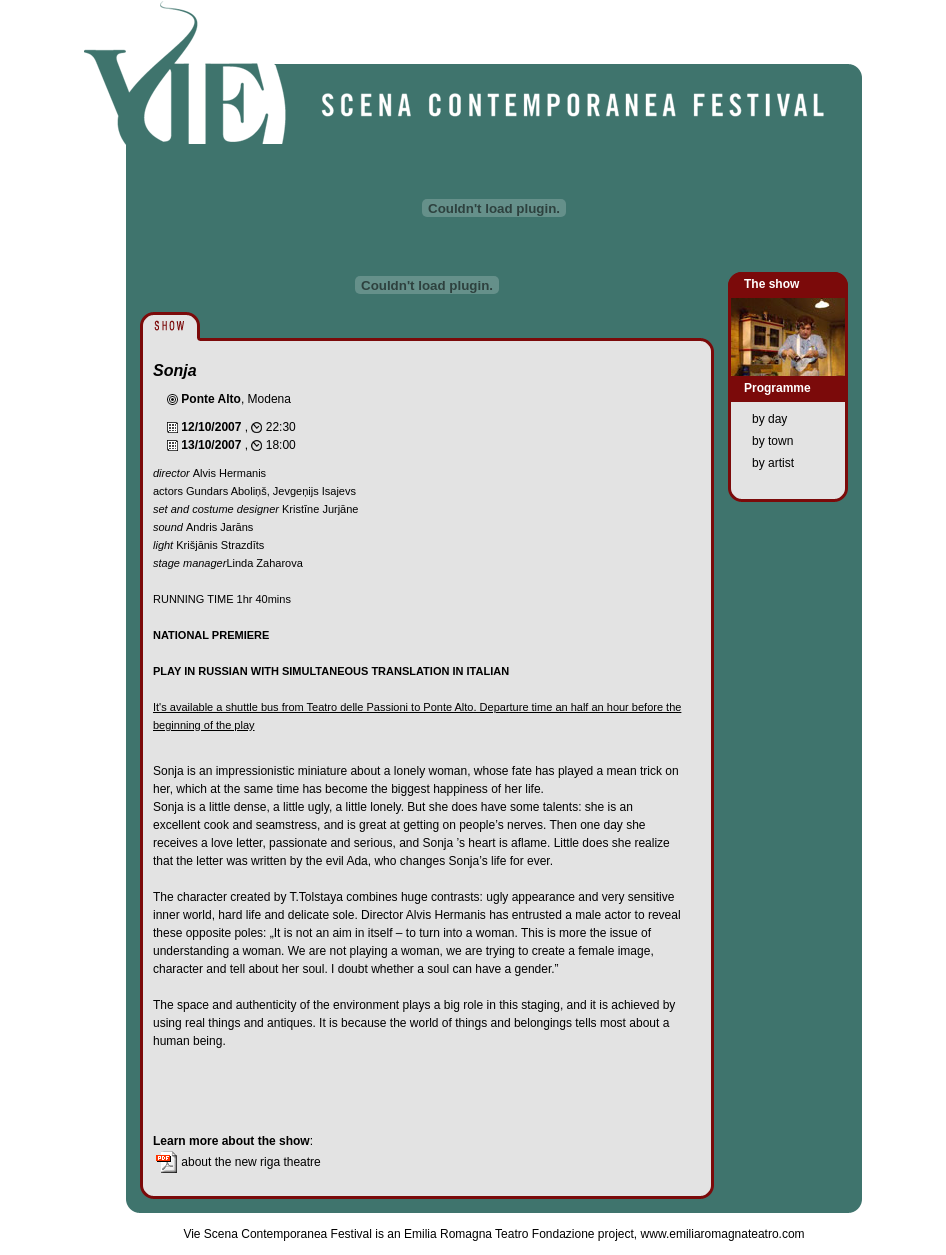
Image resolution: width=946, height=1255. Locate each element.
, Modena (236, 399)
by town (772, 441)
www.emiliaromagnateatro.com (723, 1234)
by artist (773, 463)
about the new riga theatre (237, 1162)
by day (769, 419)
